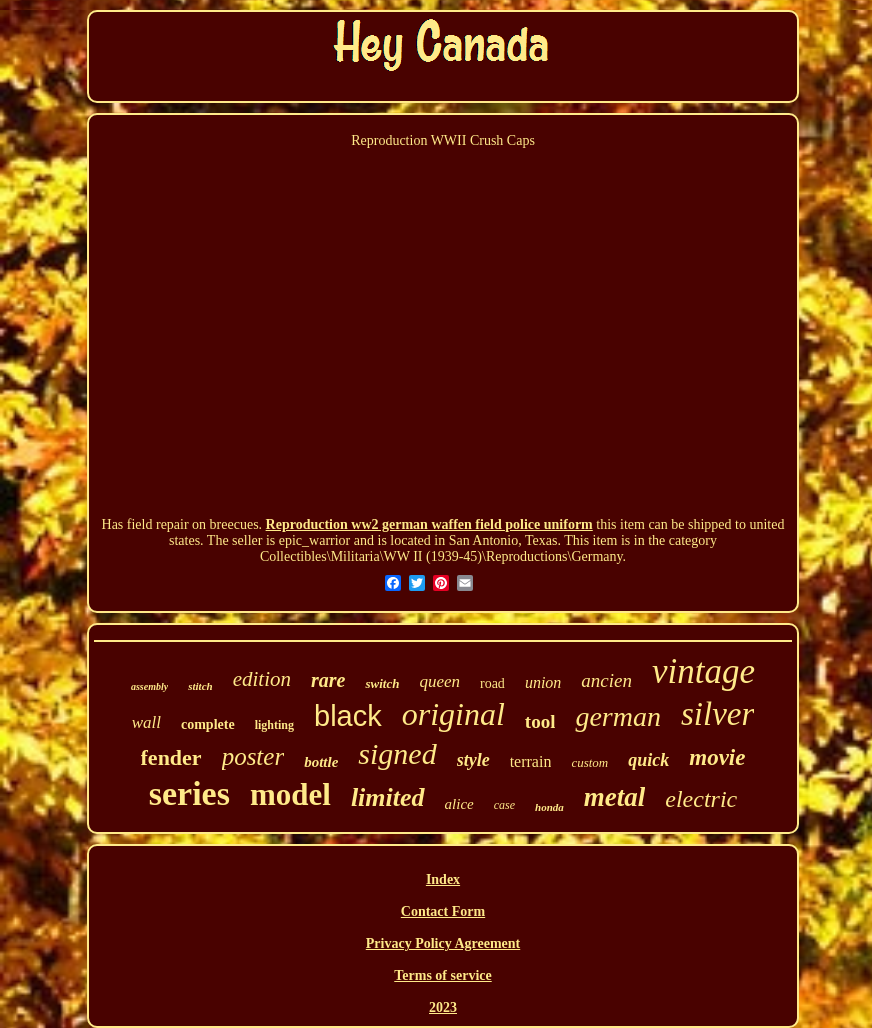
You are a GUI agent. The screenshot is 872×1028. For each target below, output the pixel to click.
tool (540, 721)
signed (397, 753)
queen (439, 681)
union (543, 682)
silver (717, 714)
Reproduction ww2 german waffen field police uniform (429, 524)
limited (388, 797)
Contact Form (443, 911)
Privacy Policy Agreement (443, 943)
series (189, 793)
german (618, 716)
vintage (703, 671)
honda (549, 807)
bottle (321, 762)
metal (615, 797)
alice (459, 804)
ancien (606, 680)
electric (701, 799)
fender (171, 757)
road (492, 683)
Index (443, 879)
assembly (149, 686)
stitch (200, 686)
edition (262, 679)
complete (208, 724)
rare (328, 680)
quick (648, 760)
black (348, 716)
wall (146, 722)
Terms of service (442, 975)
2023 (443, 1007)
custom (589, 762)
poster (253, 756)
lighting (274, 725)
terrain (531, 761)
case (504, 805)
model (290, 794)
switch (382, 683)
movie (717, 757)
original (453, 714)
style (473, 760)
